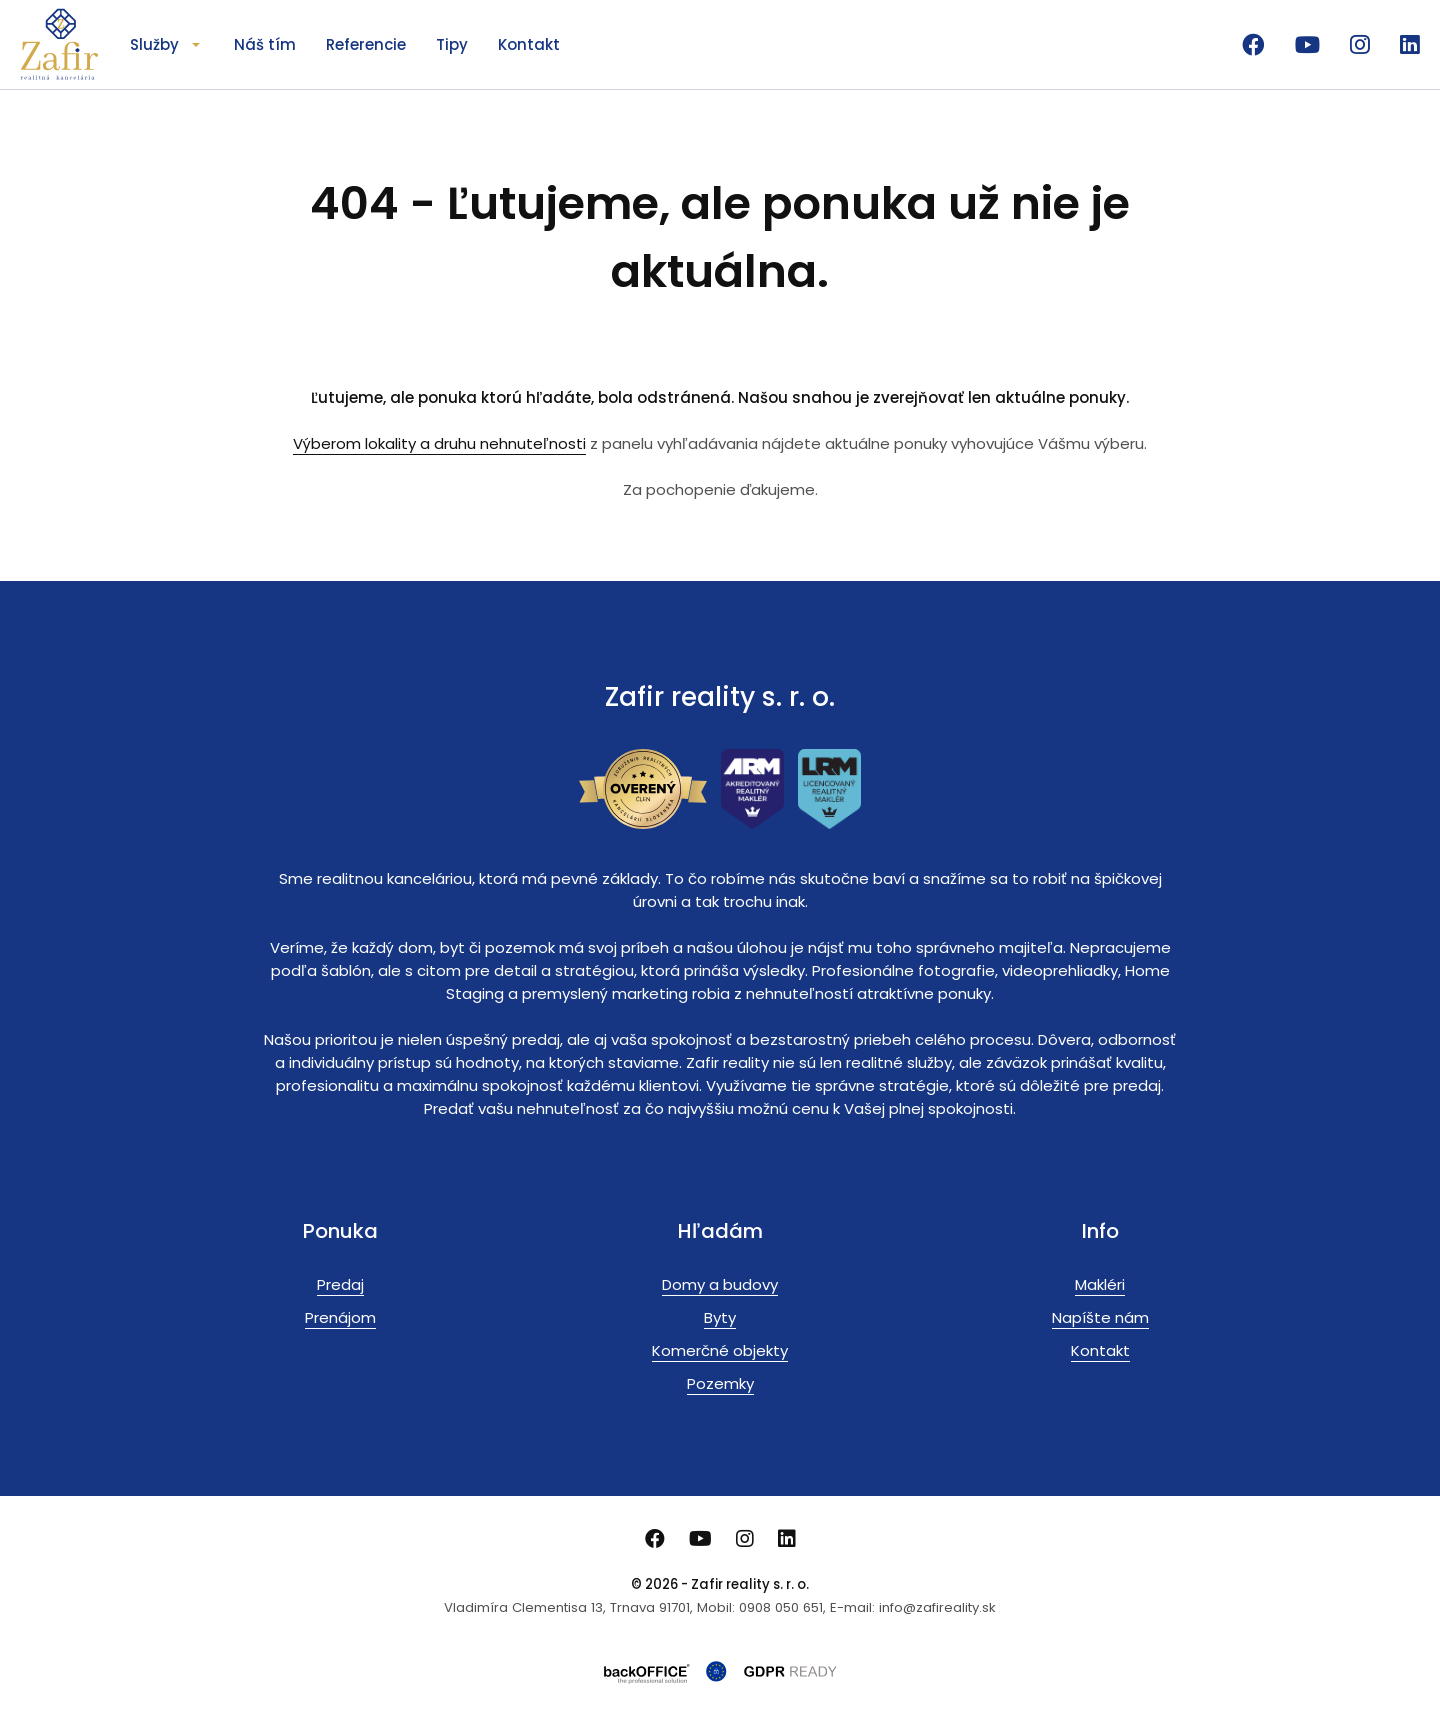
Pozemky (720, 1383)
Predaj (340, 1284)
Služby (154, 44)
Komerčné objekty (720, 1350)
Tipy (452, 44)
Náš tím (265, 44)
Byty (720, 1317)
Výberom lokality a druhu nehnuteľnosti (439, 443)
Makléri (1100, 1284)
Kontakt (529, 44)
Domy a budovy (720, 1284)
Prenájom (340, 1317)
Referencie (366, 44)
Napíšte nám (1100, 1317)
